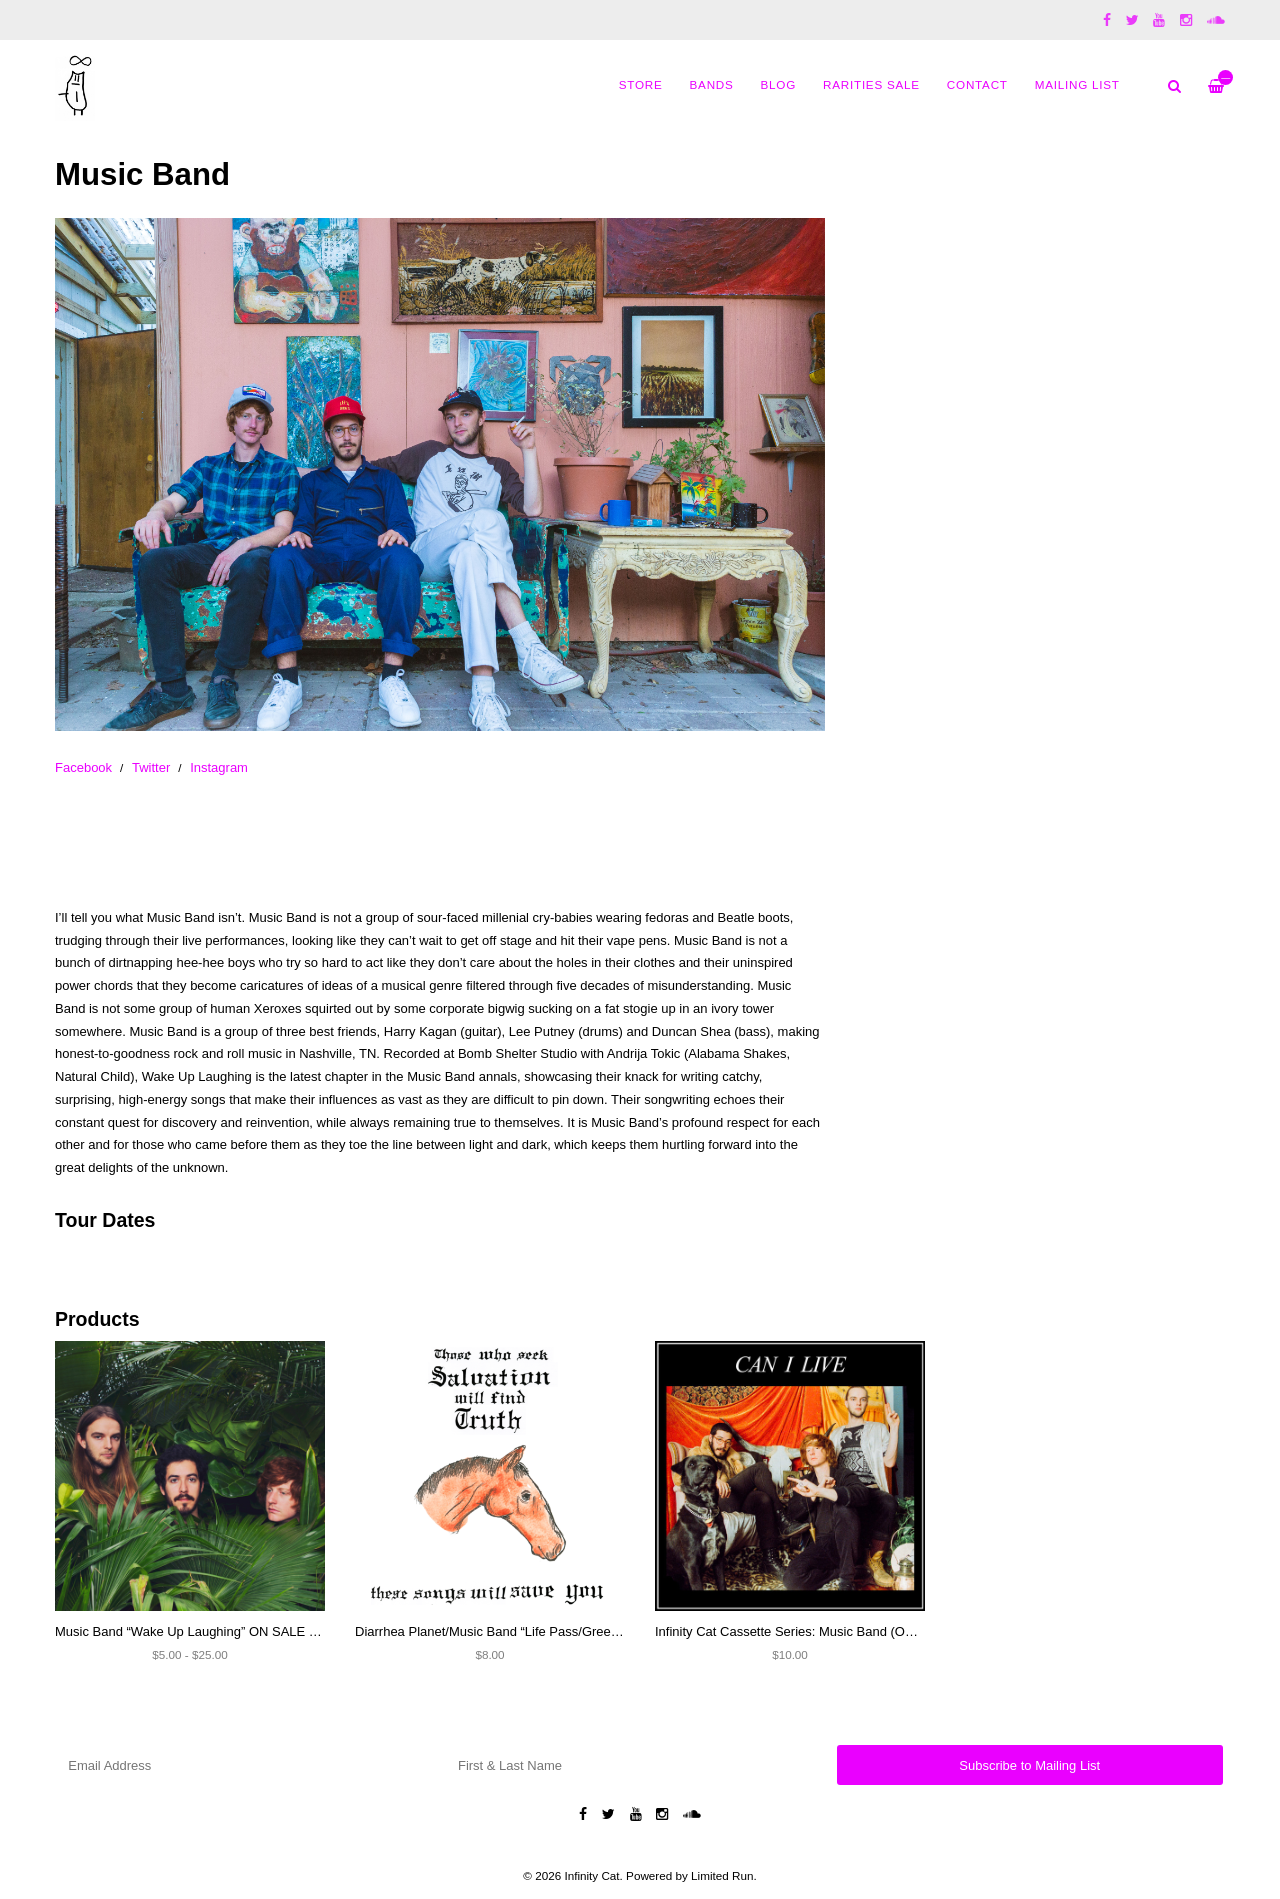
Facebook (83, 767)
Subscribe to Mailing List (1029, 1765)
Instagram (219, 767)
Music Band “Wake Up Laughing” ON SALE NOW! (199, 1631)
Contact (977, 84)
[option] (440, 474)
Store (641, 84)
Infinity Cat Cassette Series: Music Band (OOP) (791, 1631)
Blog (778, 84)
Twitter (151, 767)
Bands (712, 84)
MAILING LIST (1077, 84)
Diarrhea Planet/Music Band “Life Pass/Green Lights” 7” (515, 1631)
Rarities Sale (871, 84)
